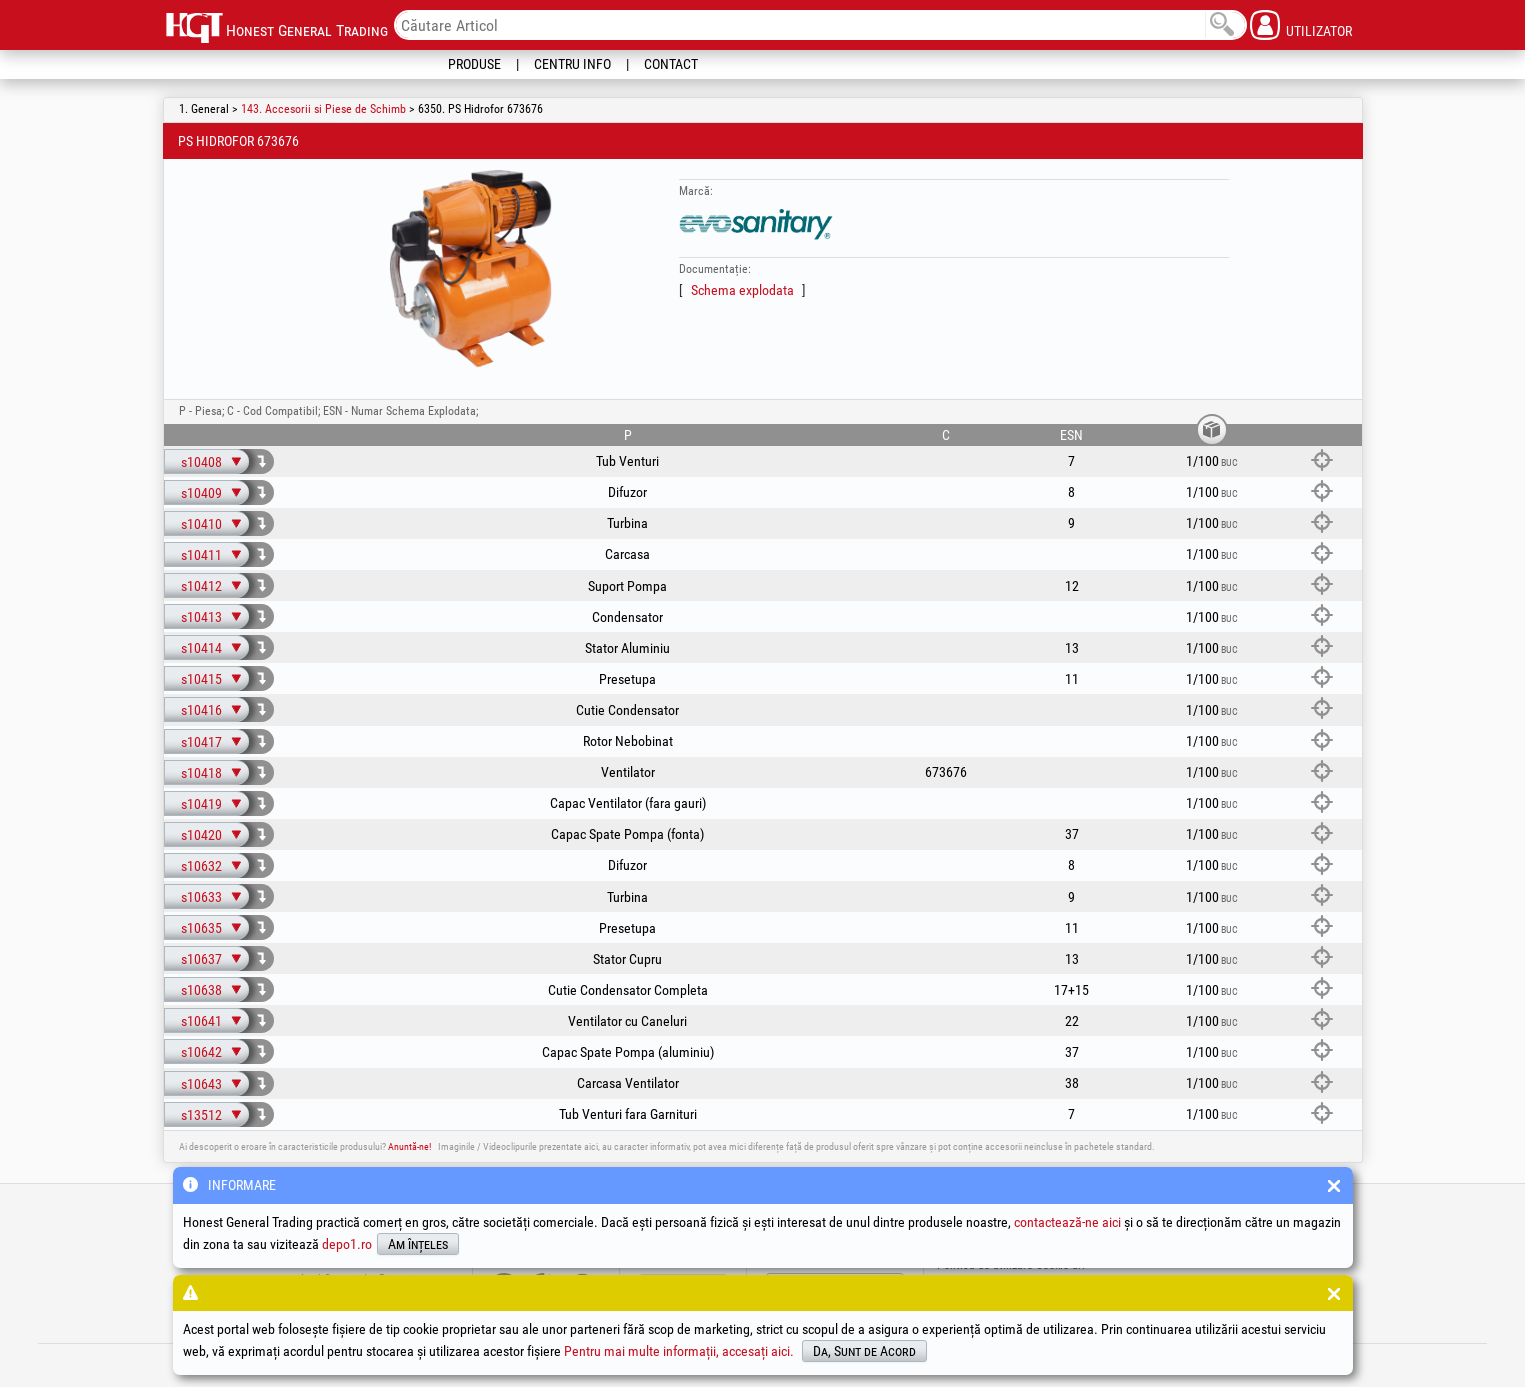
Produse (474, 64)
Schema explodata (742, 290)
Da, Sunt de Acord (864, 1351)
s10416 (201, 710)
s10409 (201, 493)
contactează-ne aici (1067, 1222)
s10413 (201, 617)
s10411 (201, 555)
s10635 (201, 928)
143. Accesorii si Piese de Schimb (323, 109)
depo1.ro (347, 1244)
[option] (471, 269)
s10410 (201, 524)
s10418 (201, 773)
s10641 (201, 1021)
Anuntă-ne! (409, 1146)
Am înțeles (418, 1244)
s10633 (201, 897)
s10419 (201, 804)
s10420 (201, 835)
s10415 (201, 679)
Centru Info (572, 64)
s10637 (201, 959)
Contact (671, 64)
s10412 (201, 586)
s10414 (201, 648)
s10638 (201, 990)
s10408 (201, 462)
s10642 (201, 1052)
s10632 (201, 866)
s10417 (201, 742)
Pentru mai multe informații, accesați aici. (679, 1351)
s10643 (201, 1084)
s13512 (201, 1115)
